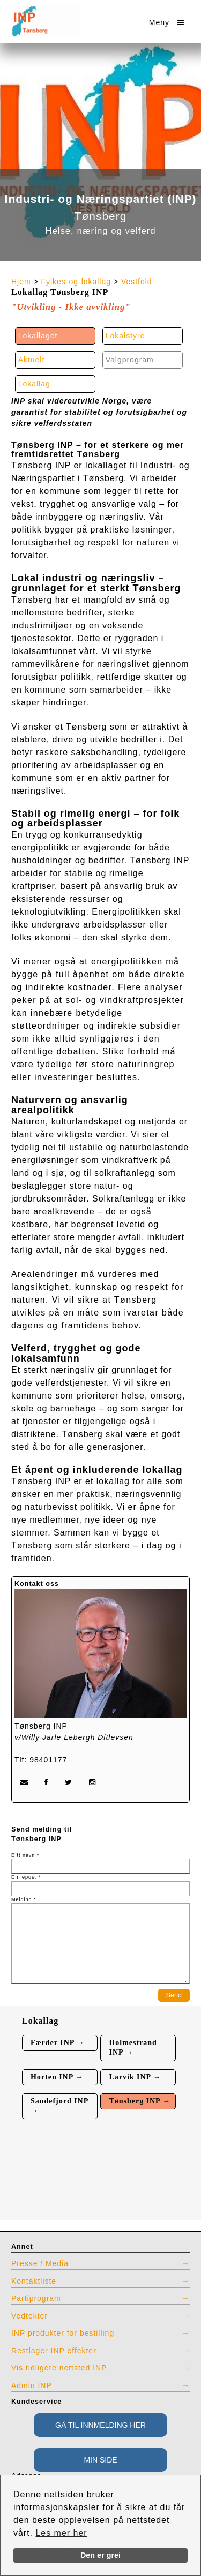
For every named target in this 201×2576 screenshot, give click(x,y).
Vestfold (136, 281)
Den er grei (100, 2555)
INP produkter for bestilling (62, 2333)
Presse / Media (40, 2263)
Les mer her (61, 2532)
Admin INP (31, 2385)
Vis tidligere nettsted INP (59, 2368)
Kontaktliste (33, 2281)
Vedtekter (29, 2316)
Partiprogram (36, 2298)
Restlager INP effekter (53, 2350)
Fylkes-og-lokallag (76, 281)
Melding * (23, 1899)
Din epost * (26, 1877)
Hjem (21, 281)
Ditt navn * (25, 1855)
